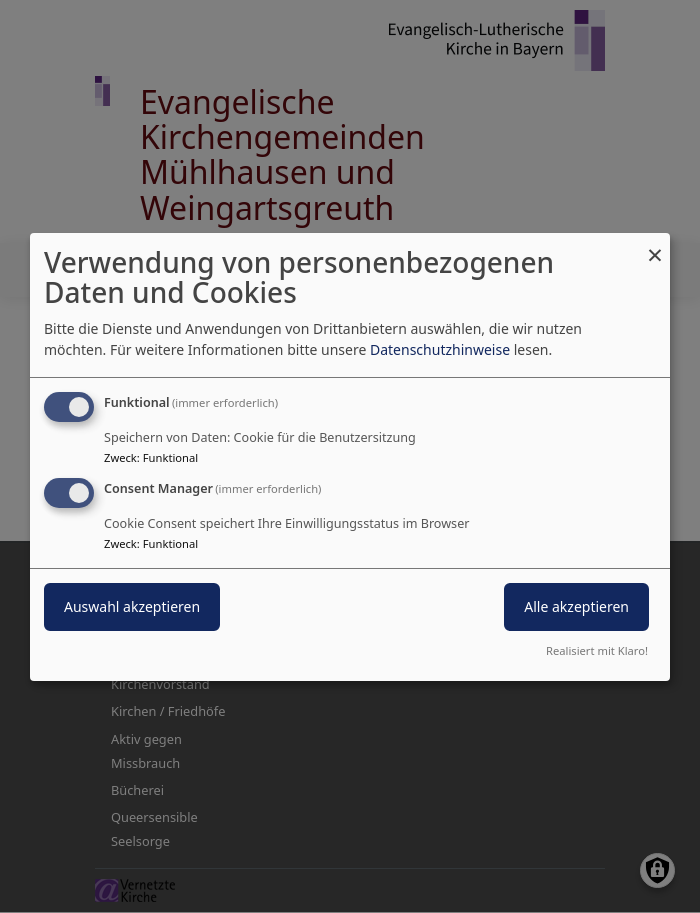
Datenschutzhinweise (440, 349)
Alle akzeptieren (576, 606)
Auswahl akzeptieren (132, 606)
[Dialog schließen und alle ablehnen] (655, 244)
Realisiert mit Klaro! (597, 650)
